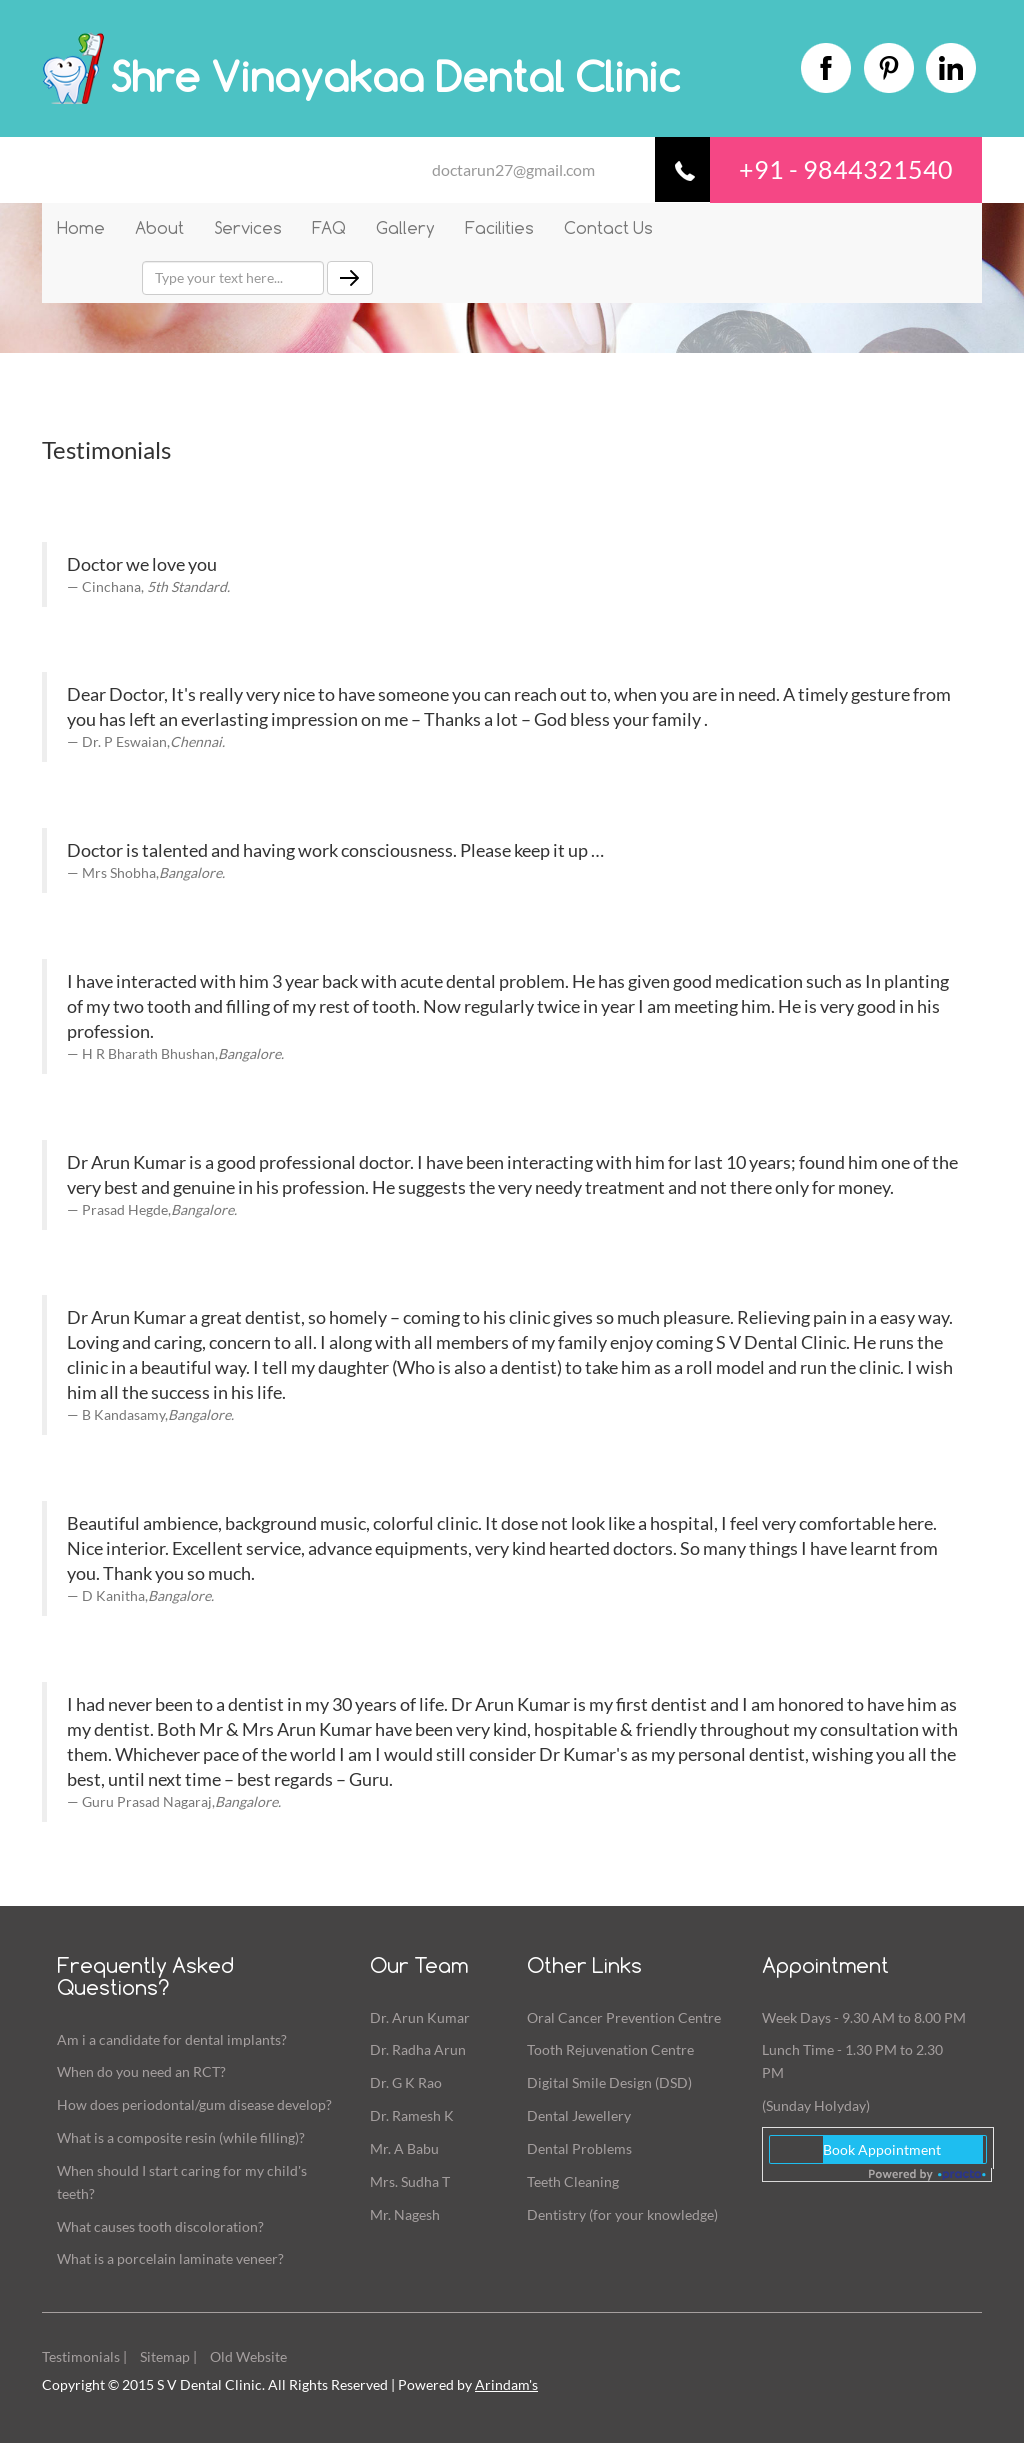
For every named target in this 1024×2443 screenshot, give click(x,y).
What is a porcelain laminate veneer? (170, 2258)
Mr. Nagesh (405, 2214)
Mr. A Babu (404, 2148)
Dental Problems (579, 2148)
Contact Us (608, 227)
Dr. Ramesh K (412, 2115)
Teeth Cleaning (573, 2181)
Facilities (499, 227)
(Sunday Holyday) (816, 2105)
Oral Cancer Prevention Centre (624, 2017)
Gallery (405, 227)
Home (81, 227)
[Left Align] (350, 278)
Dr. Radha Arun (418, 2049)
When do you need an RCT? (141, 2071)
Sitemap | (168, 2356)
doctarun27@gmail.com (513, 169)
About (159, 227)
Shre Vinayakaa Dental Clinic (395, 76)
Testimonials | (84, 2356)
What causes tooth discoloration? (160, 2226)
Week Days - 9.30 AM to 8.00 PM (864, 2017)
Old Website (248, 2356)
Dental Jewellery (579, 2115)
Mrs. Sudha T (410, 2181)
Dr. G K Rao (406, 2082)
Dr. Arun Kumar (420, 2017)
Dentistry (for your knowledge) (622, 2214)
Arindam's (506, 2384)
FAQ (329, 227)
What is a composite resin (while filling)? (181, 2137)
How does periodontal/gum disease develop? (194, 2104)
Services (248, 227)
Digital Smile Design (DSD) (609, 2082)
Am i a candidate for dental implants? (172, 2039)
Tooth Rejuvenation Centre (610, 2049)
